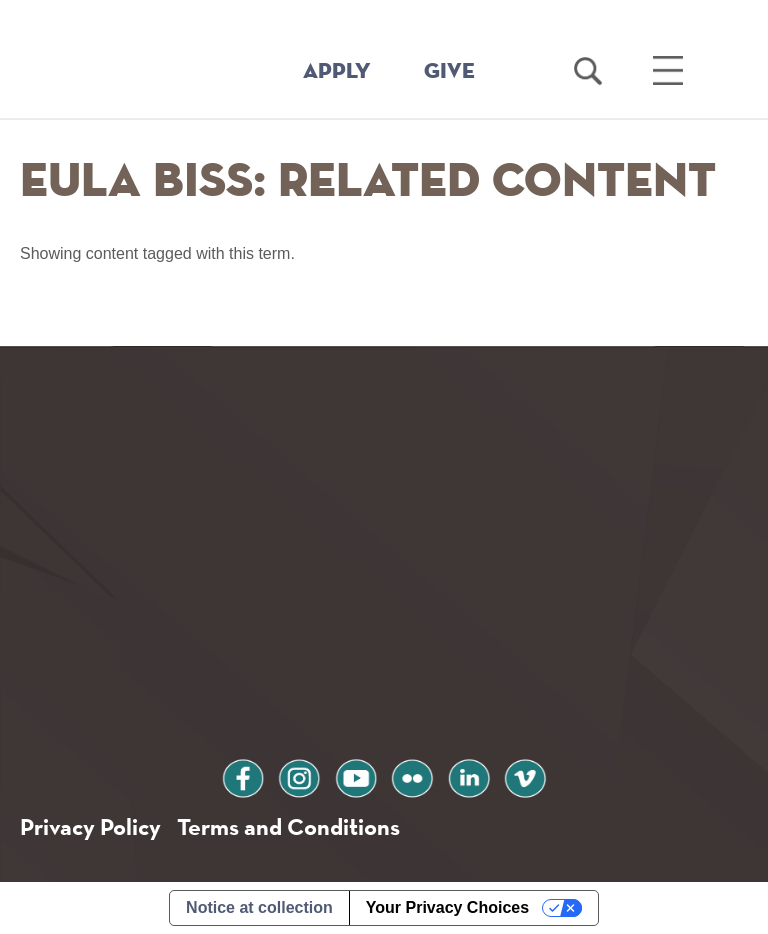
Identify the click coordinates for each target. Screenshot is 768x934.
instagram (299, 775)
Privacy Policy (90, 826)
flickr (412, 775)
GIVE (449, 72)
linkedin (469, 775)
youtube (356, 775)
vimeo (525, 775)
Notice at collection (259, 907)
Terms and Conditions (288, 826)
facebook (243, 775)
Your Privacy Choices (447, 907)
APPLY (337, 72)
